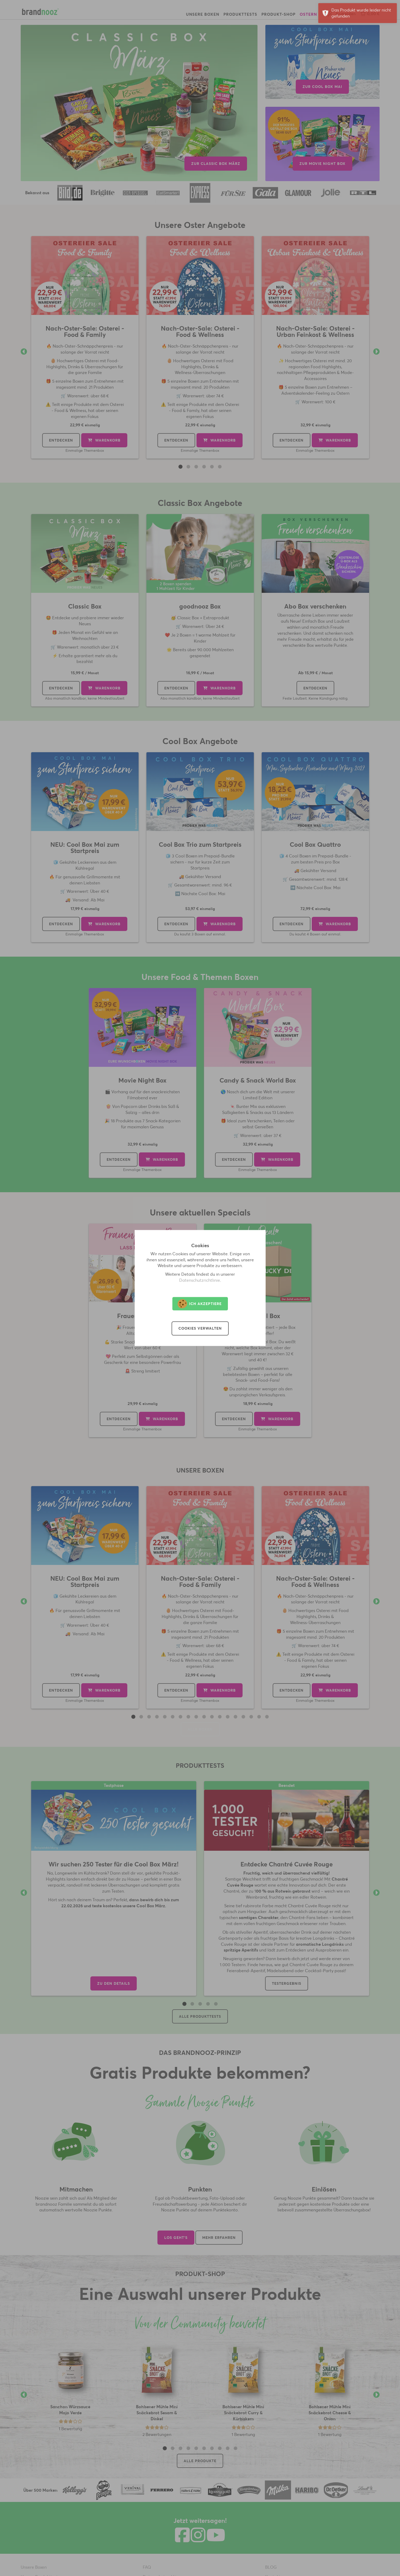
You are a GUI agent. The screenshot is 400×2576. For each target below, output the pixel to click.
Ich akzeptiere (200, 1303)
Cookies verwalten (200, 1328)
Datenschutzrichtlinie (199, 1280)
